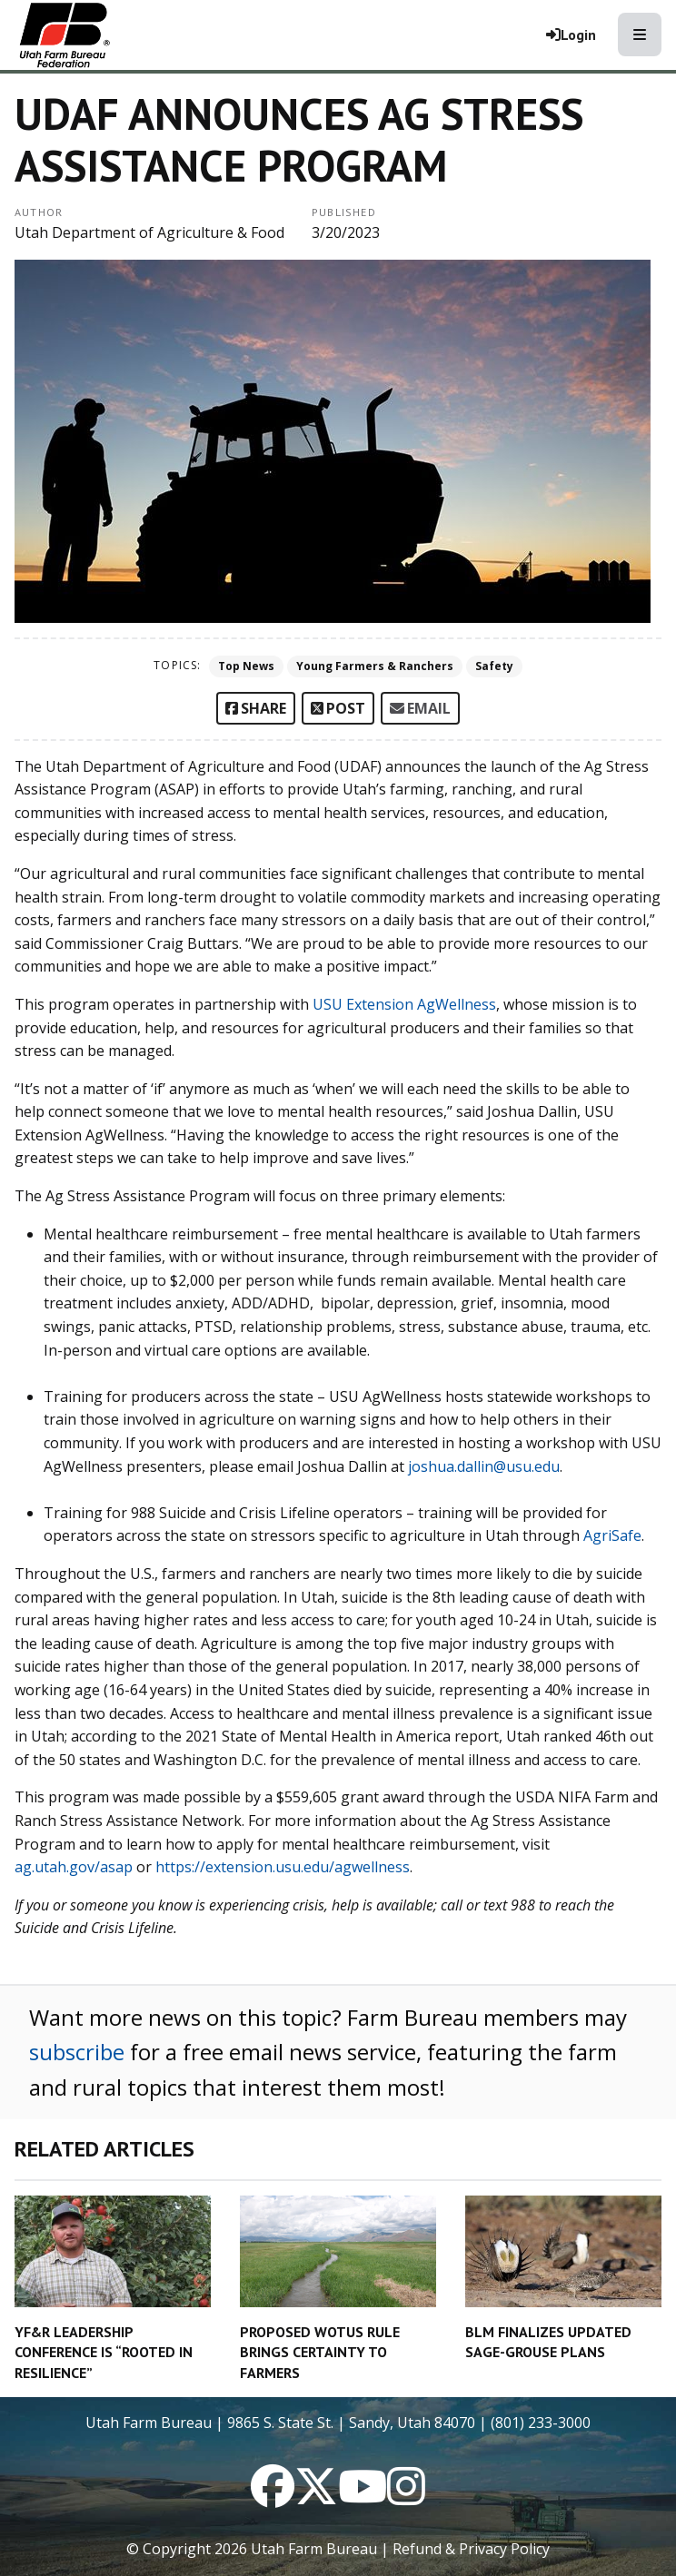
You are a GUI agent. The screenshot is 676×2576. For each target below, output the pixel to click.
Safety (494, 666)
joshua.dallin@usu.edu (484, 1466)
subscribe (76, 2052)
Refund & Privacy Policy (471, 2549)
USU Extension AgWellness (404, 1004)
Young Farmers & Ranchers (374, 666)
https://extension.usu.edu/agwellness (282, 1867)
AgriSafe (612, 1535)
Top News (246, 666)
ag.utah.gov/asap (74, 1867)
